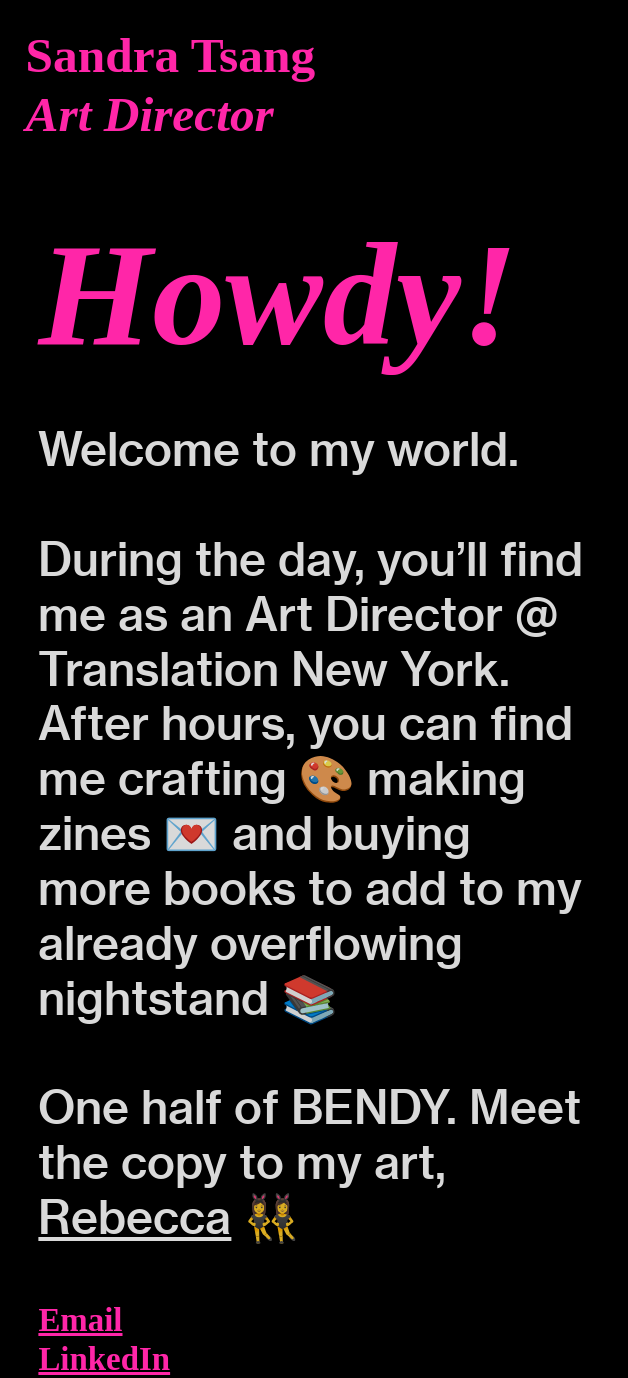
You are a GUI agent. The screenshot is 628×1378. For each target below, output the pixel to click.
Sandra (103, 55)
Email (80, 1320)
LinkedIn (104, 1359)
